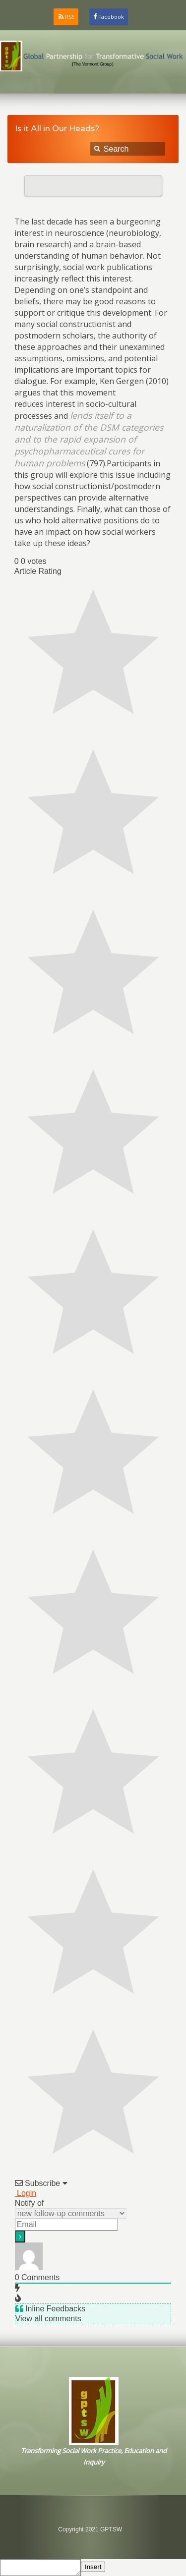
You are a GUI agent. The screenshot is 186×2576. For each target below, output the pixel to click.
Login (26, 2193)
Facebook (111, 16)
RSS (69, 16)
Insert (93, 2567)
